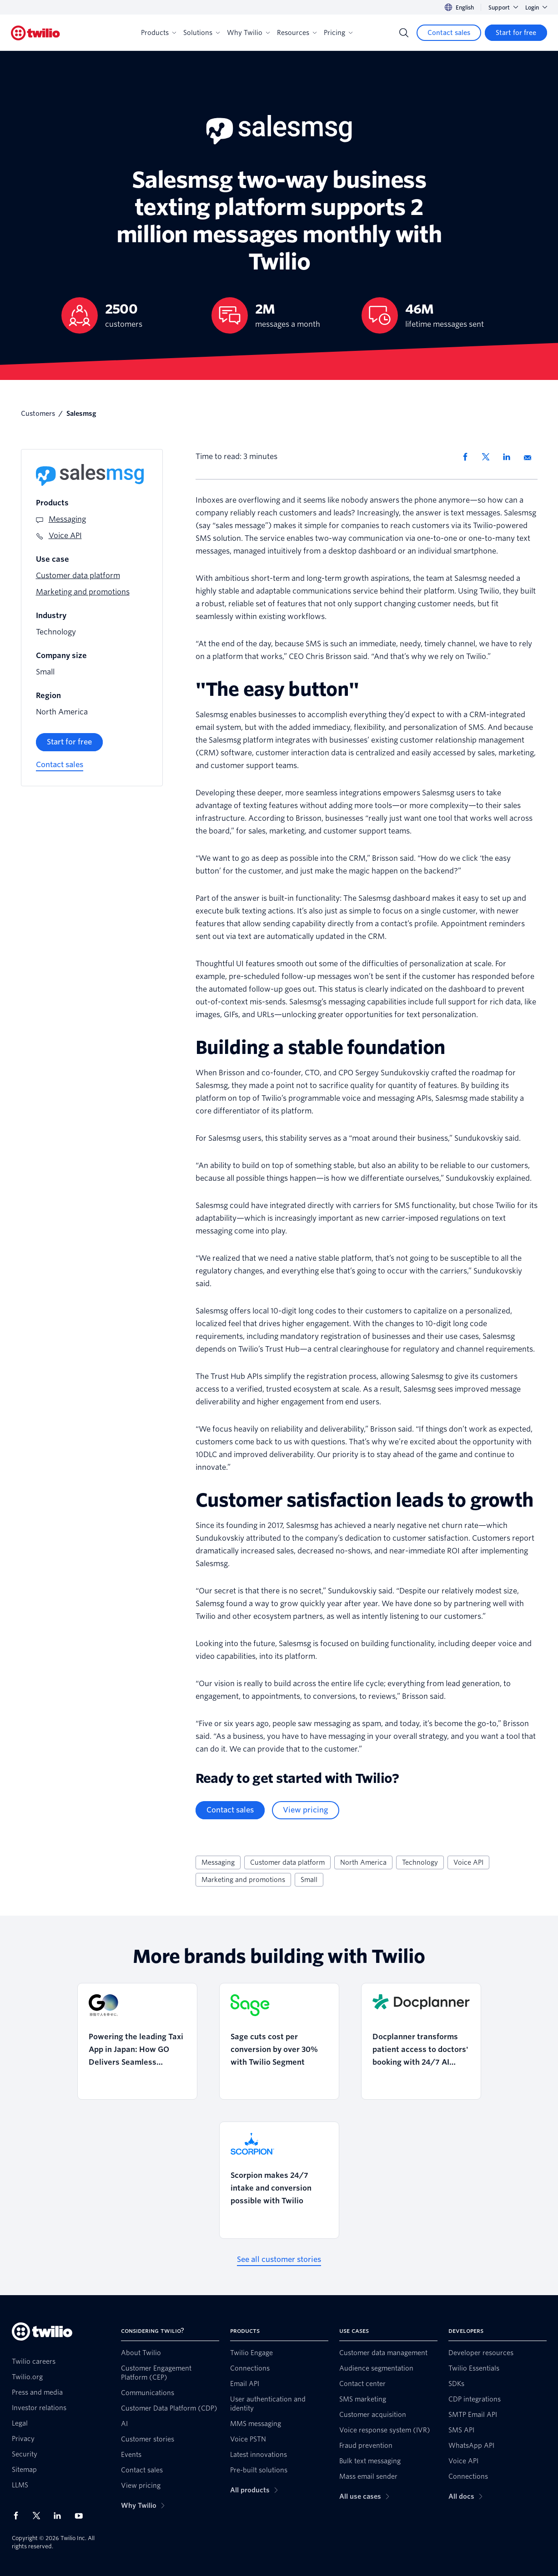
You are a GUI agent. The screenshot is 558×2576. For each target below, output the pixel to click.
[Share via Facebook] (468, 456)
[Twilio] (35, 33)
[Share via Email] (531, 456)
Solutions (201, 32)
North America (363, 1862)
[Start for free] (516, 33)
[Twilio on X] (39, 2515)
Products (158, 32)
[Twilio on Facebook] (18, 2515)
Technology (420, 1862)
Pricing (338, 32)
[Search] (404, 33)
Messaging (218, 1862)
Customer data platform (287, 1862)
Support (503, 7)
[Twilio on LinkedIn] (60, 2515)
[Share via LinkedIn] (510, 456)
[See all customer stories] (279, 2259)
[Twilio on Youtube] (81, 2515)
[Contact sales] (449, 33)
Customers (38, 413)
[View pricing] (305, 1810)
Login (536, 7)
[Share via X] (489, 456)
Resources (297, 32)
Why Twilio (248, 32)
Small (309, 1879)
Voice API (468, 1862)
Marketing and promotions (243, 1879)
